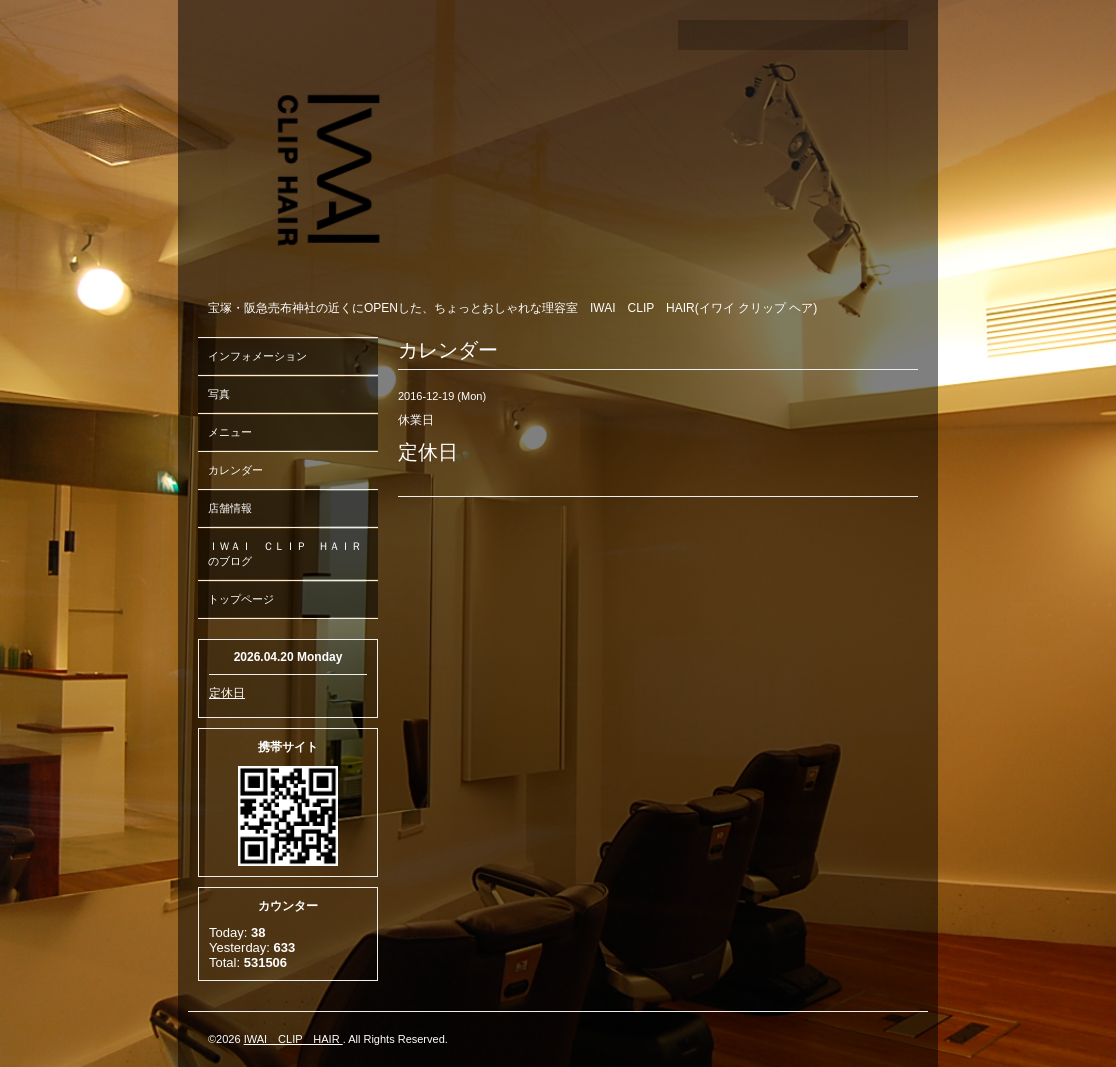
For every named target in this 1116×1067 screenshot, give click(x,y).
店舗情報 (230, 508)
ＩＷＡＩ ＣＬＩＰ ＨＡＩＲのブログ (285, 553)
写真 (219, 394)
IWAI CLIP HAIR (293, 1039)
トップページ (241, 599)
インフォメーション (257, 356)
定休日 (227, 693)
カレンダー (235, 470)
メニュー (230, 432)
